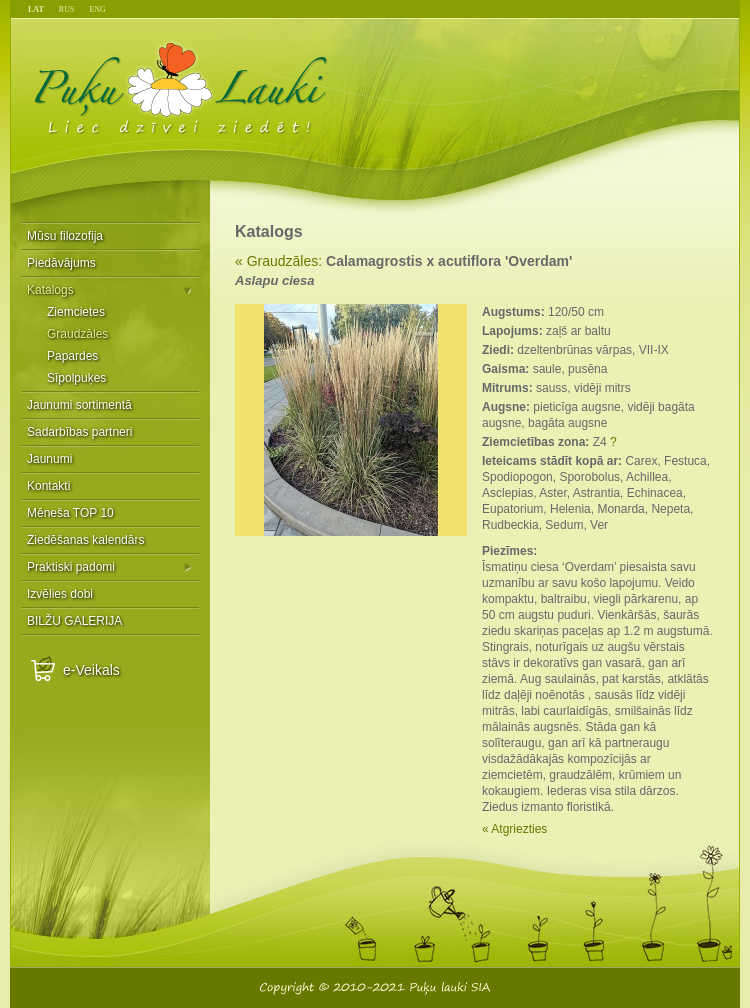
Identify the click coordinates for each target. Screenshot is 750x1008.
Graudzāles (77, 334)
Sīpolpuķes (76, 378)
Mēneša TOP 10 (70, 513)
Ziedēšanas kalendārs (85, 540)
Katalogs (50, 290)
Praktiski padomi (71, 567)
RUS (67, 9)
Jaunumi (49, 459)
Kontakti (48, 486)
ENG (97, 9)
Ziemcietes (76, 312)
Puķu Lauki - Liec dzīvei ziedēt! (181, 87)
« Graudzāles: (278, 261)
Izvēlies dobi (60, 594)
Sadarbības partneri (79, 432)
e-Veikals (91, 670)
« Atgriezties (514, 829)
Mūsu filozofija (65, 236)
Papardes (72, 356)
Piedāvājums (61, 263)
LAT (36, 9)
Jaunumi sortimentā (79, 405)
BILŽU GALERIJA (74, 621)
